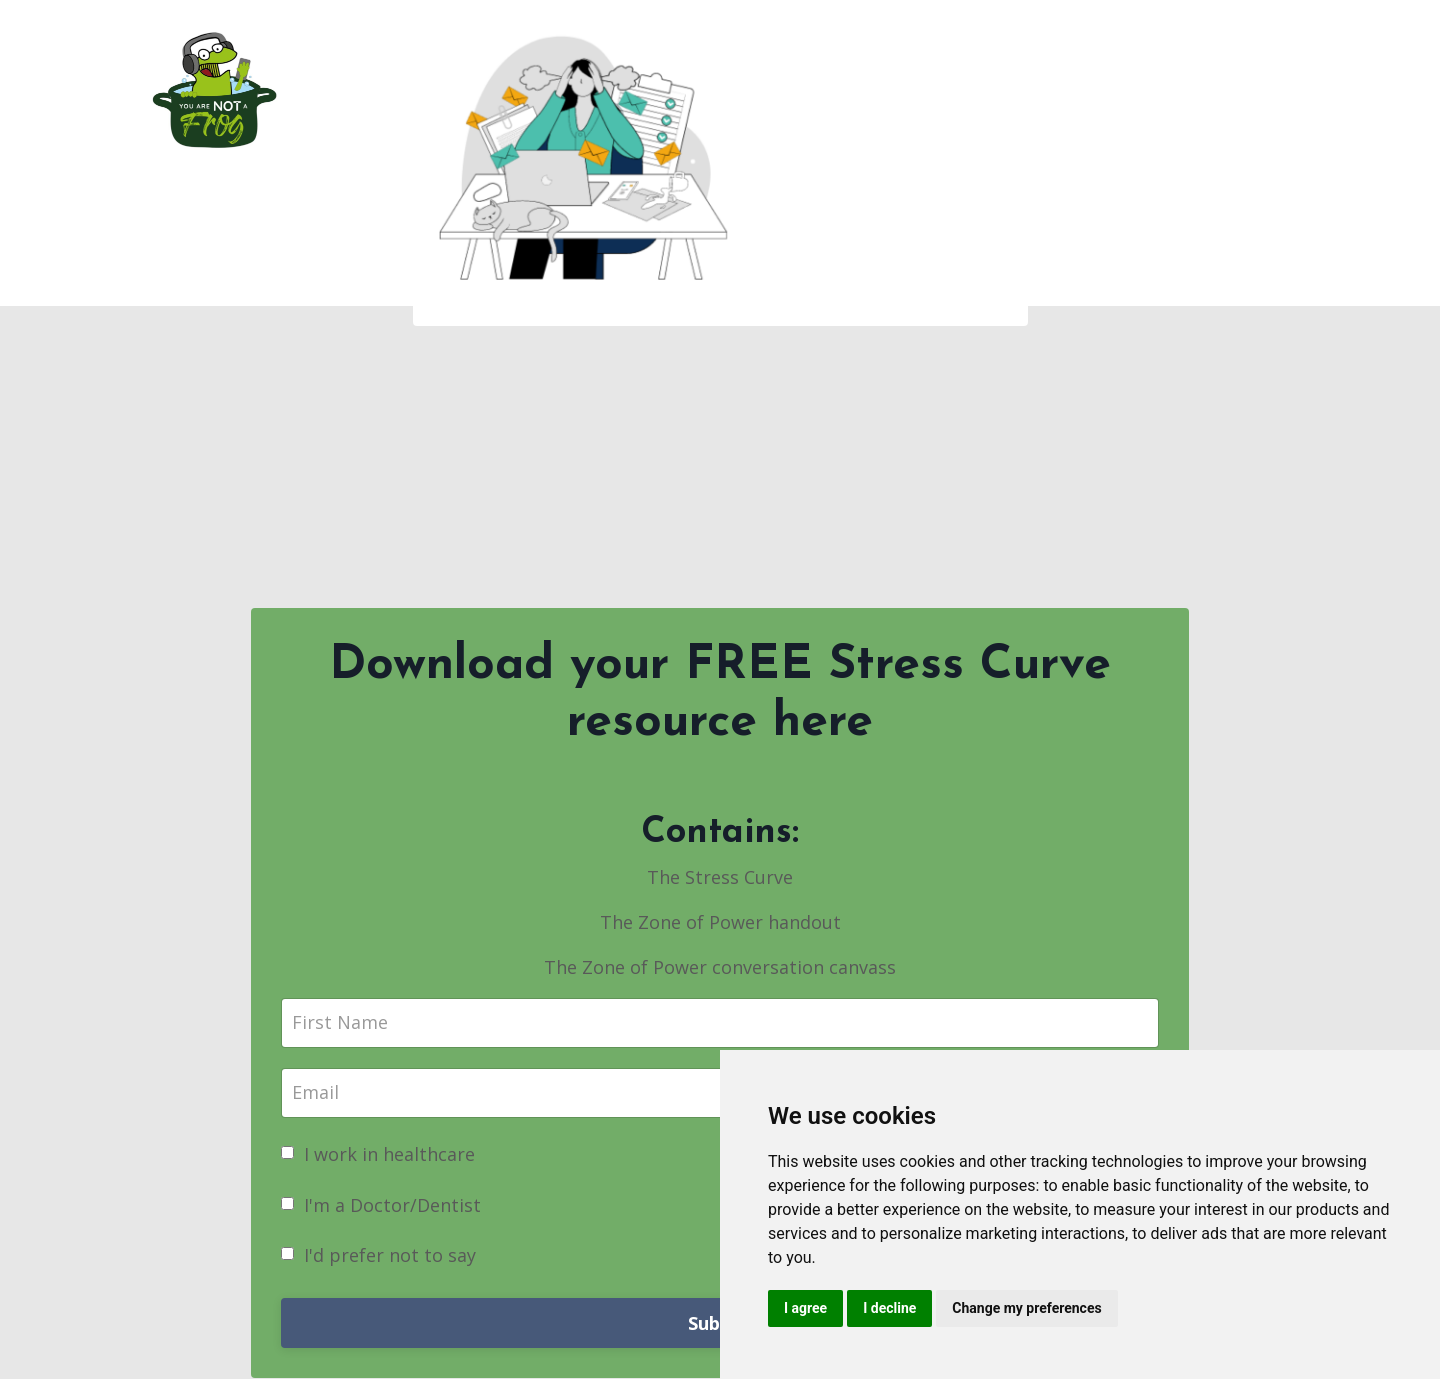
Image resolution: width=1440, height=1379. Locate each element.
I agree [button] (805, 1308)
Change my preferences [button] (1026, 1308)
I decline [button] (889, 1308)
